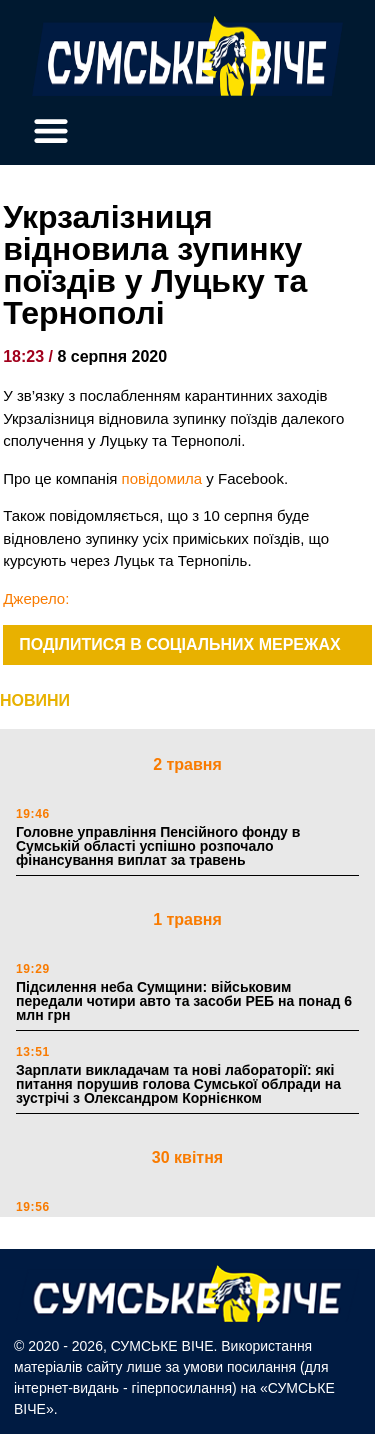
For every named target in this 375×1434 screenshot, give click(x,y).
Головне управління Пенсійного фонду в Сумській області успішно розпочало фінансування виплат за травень (158, 846)
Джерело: (36, 598)
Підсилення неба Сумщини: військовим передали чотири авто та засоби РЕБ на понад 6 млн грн (184, 1001)
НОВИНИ (35, 700)
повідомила (162, 478)
